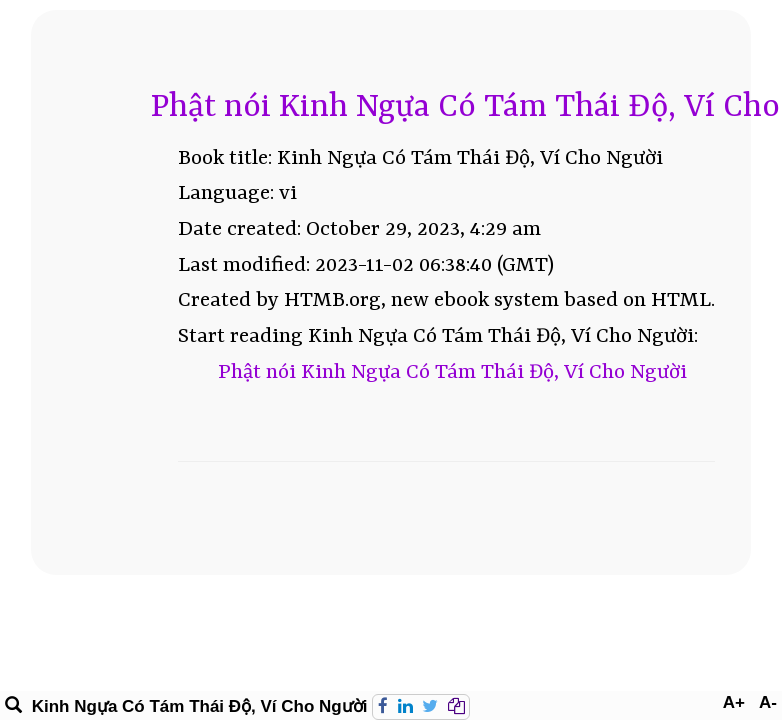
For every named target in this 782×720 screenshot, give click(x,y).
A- (768, 702)
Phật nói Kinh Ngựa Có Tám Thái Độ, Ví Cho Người (452, 372)
